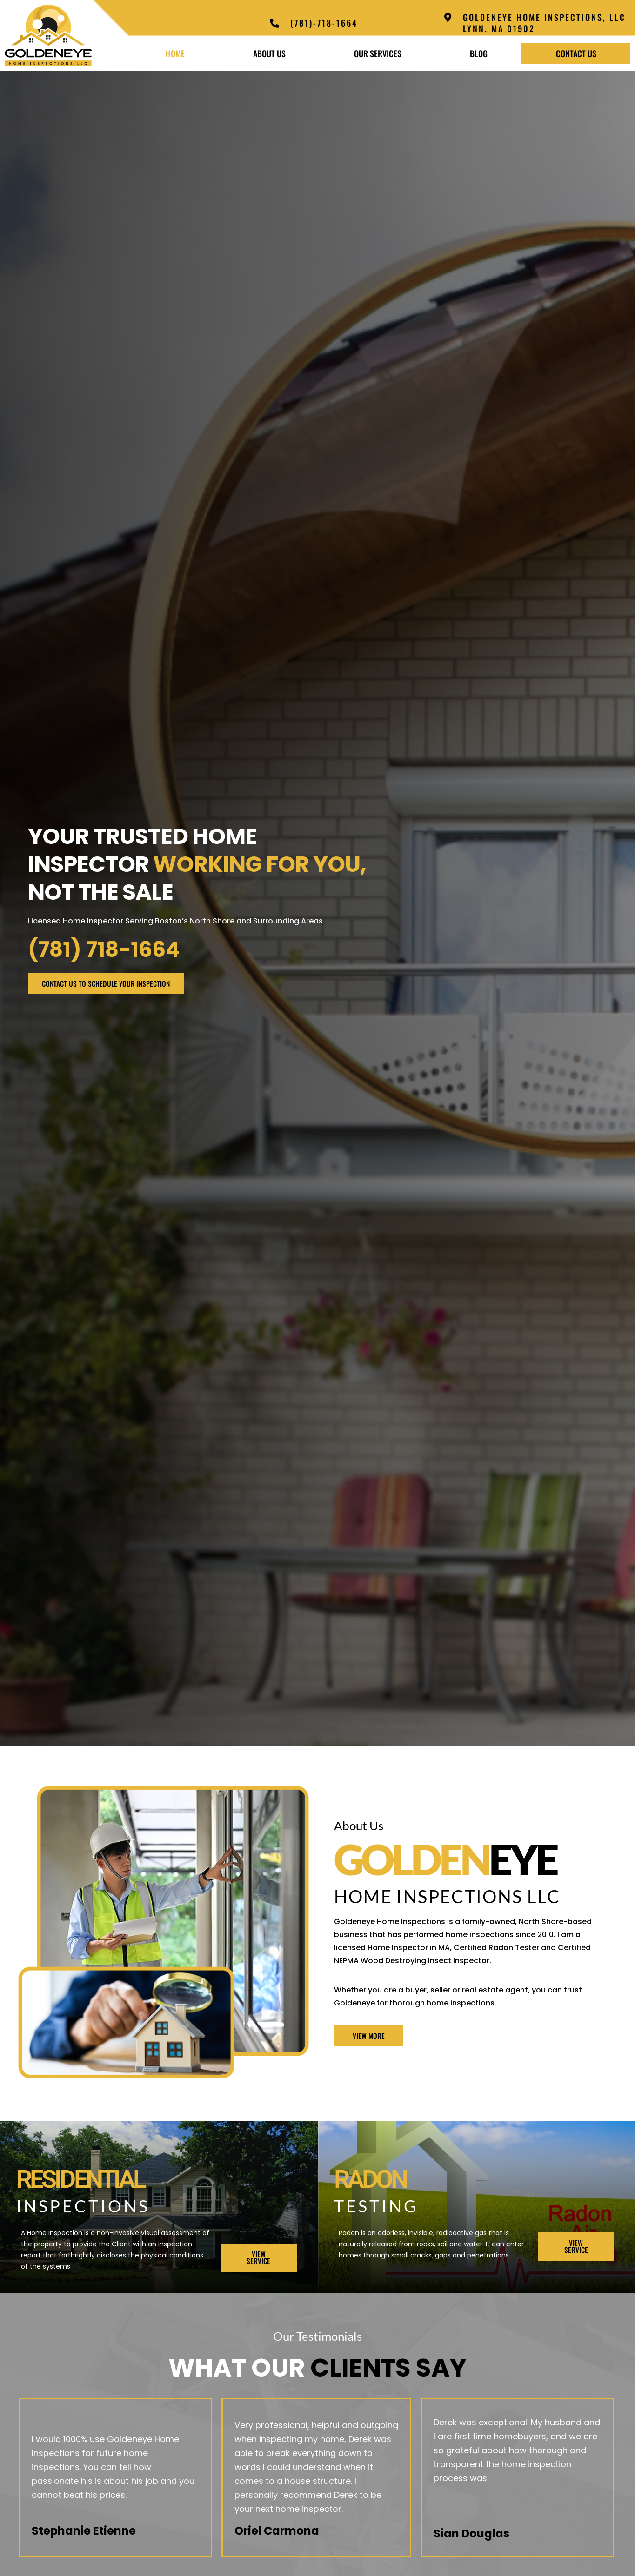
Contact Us (576, 53)
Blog (479, 53)
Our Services (377, 53)
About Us (269, 53)
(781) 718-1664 (104, 949)
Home (175, 53)
